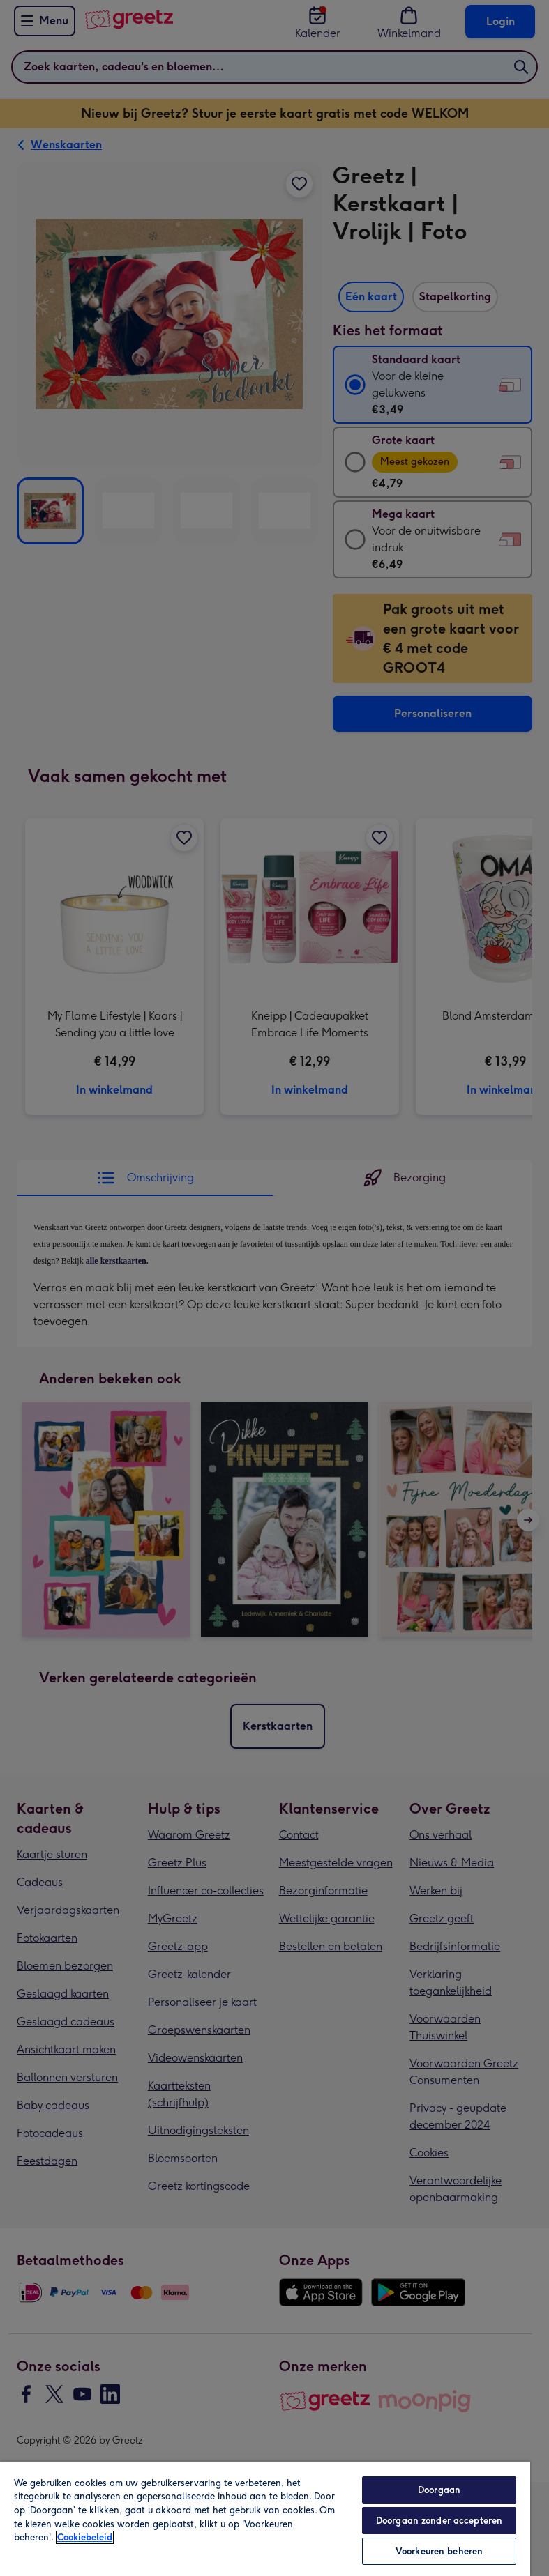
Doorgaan (439, 2490)
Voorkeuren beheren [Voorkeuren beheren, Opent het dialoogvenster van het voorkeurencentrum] (439, 2551)
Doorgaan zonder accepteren (439, 2520)
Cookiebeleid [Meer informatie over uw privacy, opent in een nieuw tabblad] (84, 2537)
